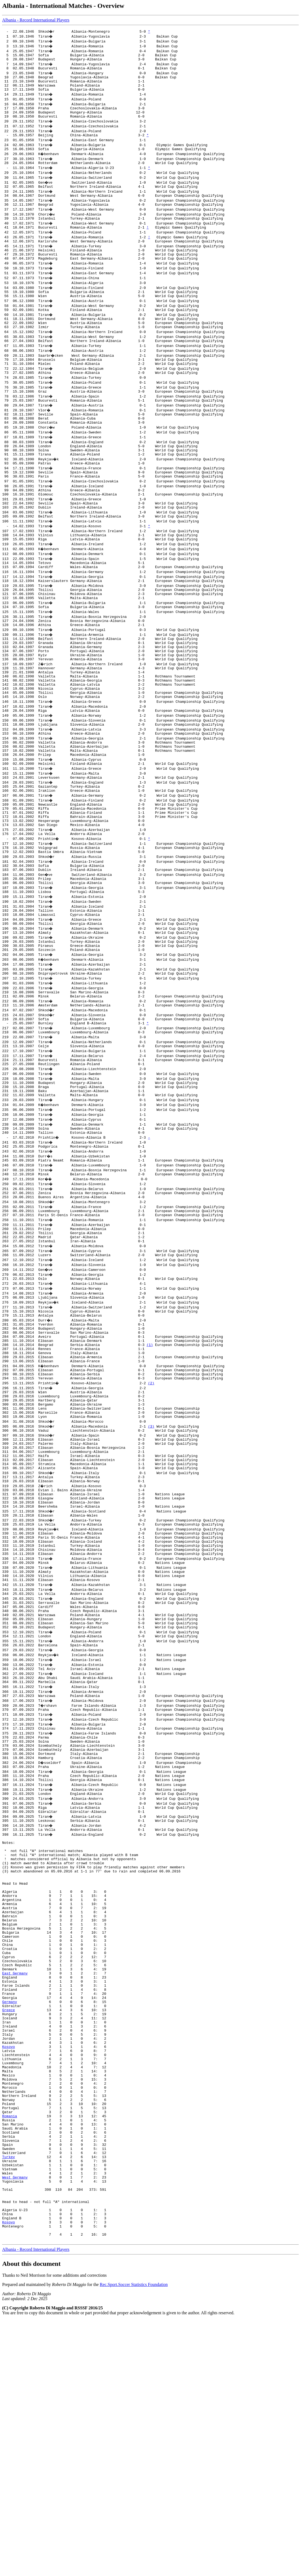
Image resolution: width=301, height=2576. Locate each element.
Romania (9, 2347)
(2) (152, 1505)
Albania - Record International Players (35, 20)
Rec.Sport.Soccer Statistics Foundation (134, 2540)
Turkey (8, 2396)
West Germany (15, 2421)
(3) (152, 1554)
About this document (31, 2519)
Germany (9, 2210)
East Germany (15, 2176)
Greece (8, 2220)
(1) (149, 1461)
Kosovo (8, 2264)
